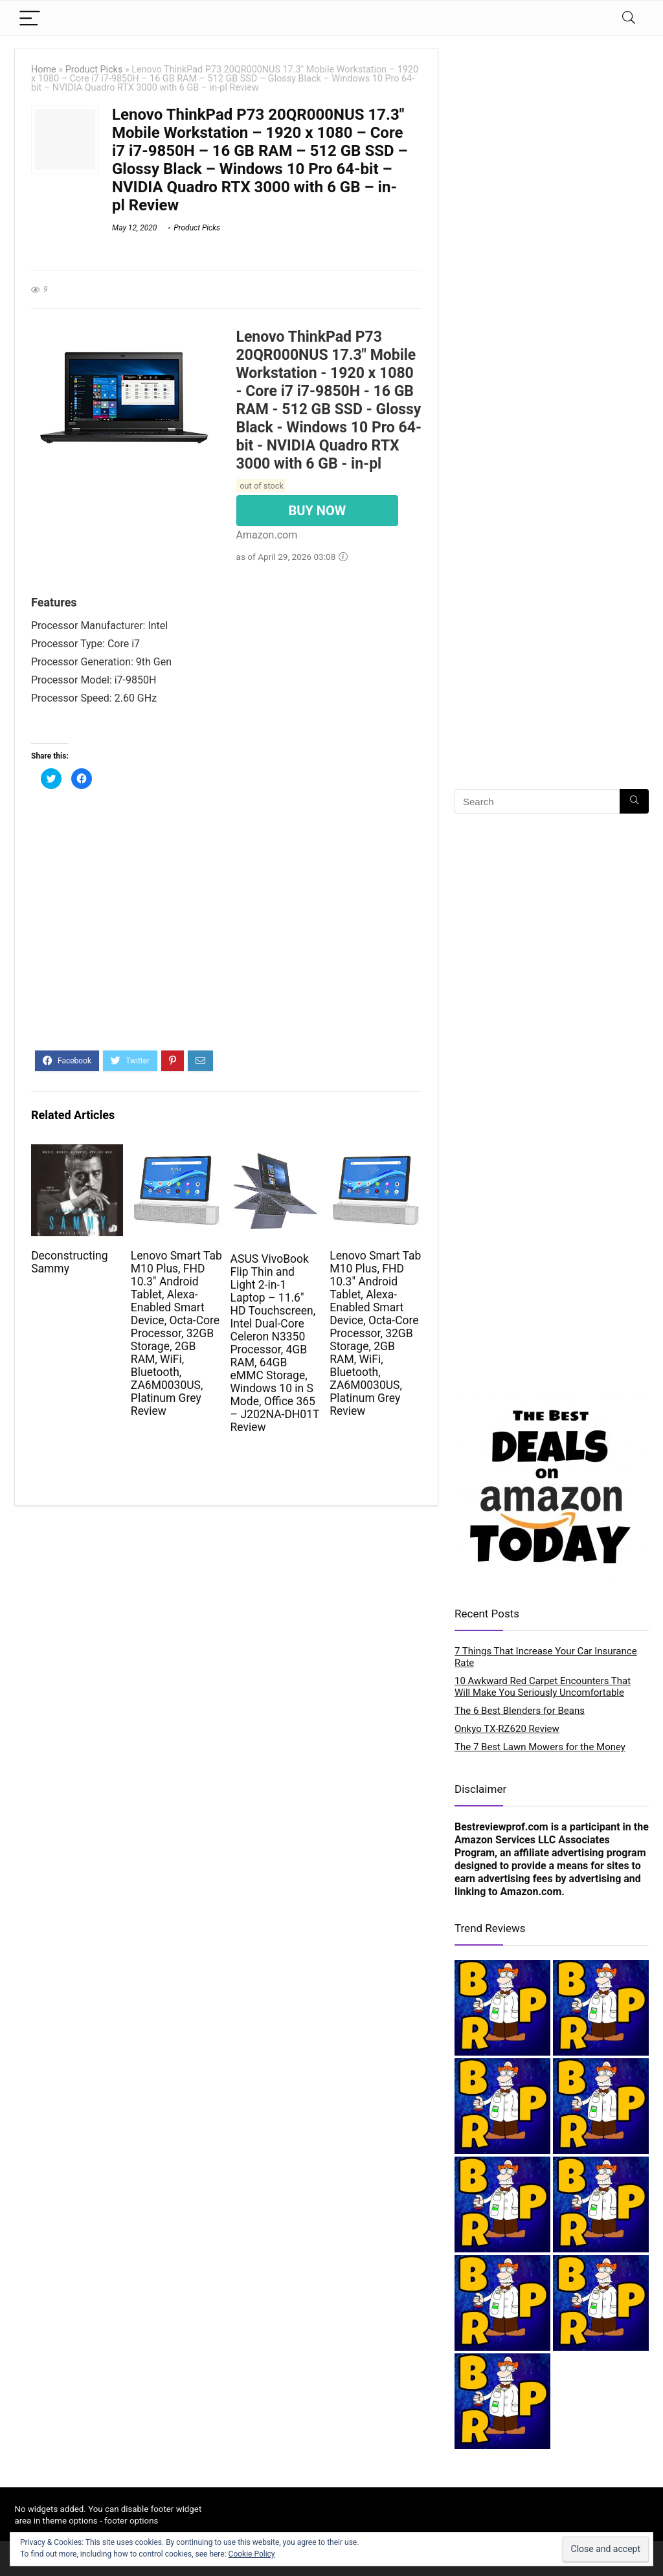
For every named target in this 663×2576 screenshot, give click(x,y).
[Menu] (29, 18)
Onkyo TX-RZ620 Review (507, 1729)
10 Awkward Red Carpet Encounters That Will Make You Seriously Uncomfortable (543, 1686)
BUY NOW (317, 510)
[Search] (628, 18)
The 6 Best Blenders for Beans (520, 1710)
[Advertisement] (226, 927)
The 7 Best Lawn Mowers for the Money (540, 1747)
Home (43, 69)
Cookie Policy (252, 2554)
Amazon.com (531, 1891)
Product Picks (94, 69)
